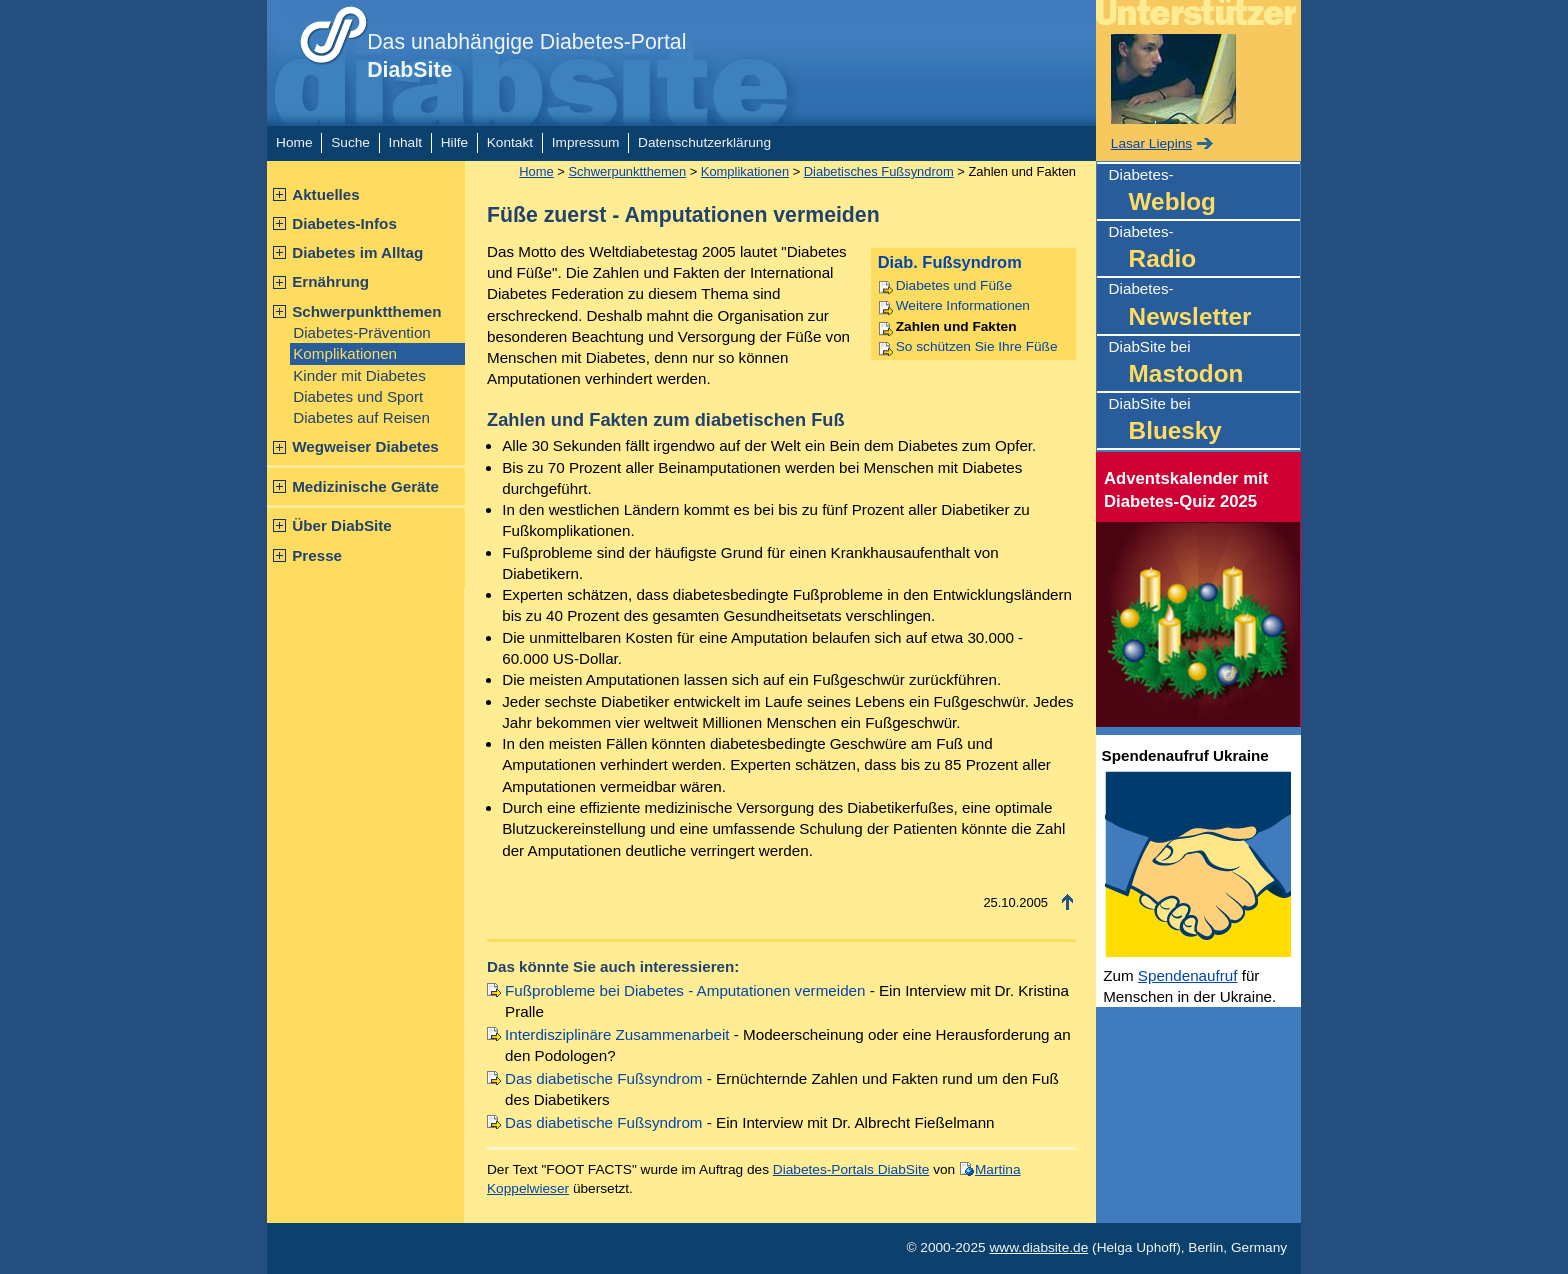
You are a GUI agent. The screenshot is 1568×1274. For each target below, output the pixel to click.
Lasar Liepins (1151, 143)
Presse (317, 555)
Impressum (586, 142)
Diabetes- (1204, 192)
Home (294, 142)
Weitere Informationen (963, 305)
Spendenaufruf (1188, 975)
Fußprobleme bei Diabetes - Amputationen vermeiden (685, 990)
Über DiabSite (342, 525)
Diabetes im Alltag (357, 252)
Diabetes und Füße (954, 285)
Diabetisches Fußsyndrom (879, 171)
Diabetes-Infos (344, 223)
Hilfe (454, 142)
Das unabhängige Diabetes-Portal (526, 56)
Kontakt (510, 142)
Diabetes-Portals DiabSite (851, 1169)
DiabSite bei (1204, 364)
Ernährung (330, 281)
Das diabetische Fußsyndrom (604, 1078)
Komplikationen (345, 353)
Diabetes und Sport (358, 396)
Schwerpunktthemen (366, 311)
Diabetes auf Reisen (361, 417)
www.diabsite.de (1038, 1247)
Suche (350, 142)
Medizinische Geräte (365, 486)
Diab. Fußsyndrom (950, 262)
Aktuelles (326, 194)
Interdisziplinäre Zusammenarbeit (617, 1034)
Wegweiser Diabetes (365, 446)
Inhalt (405, 142)
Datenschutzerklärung (704, 142)
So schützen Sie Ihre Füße (977, 346)
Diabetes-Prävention (362, 332)
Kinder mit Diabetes (359, 375)
